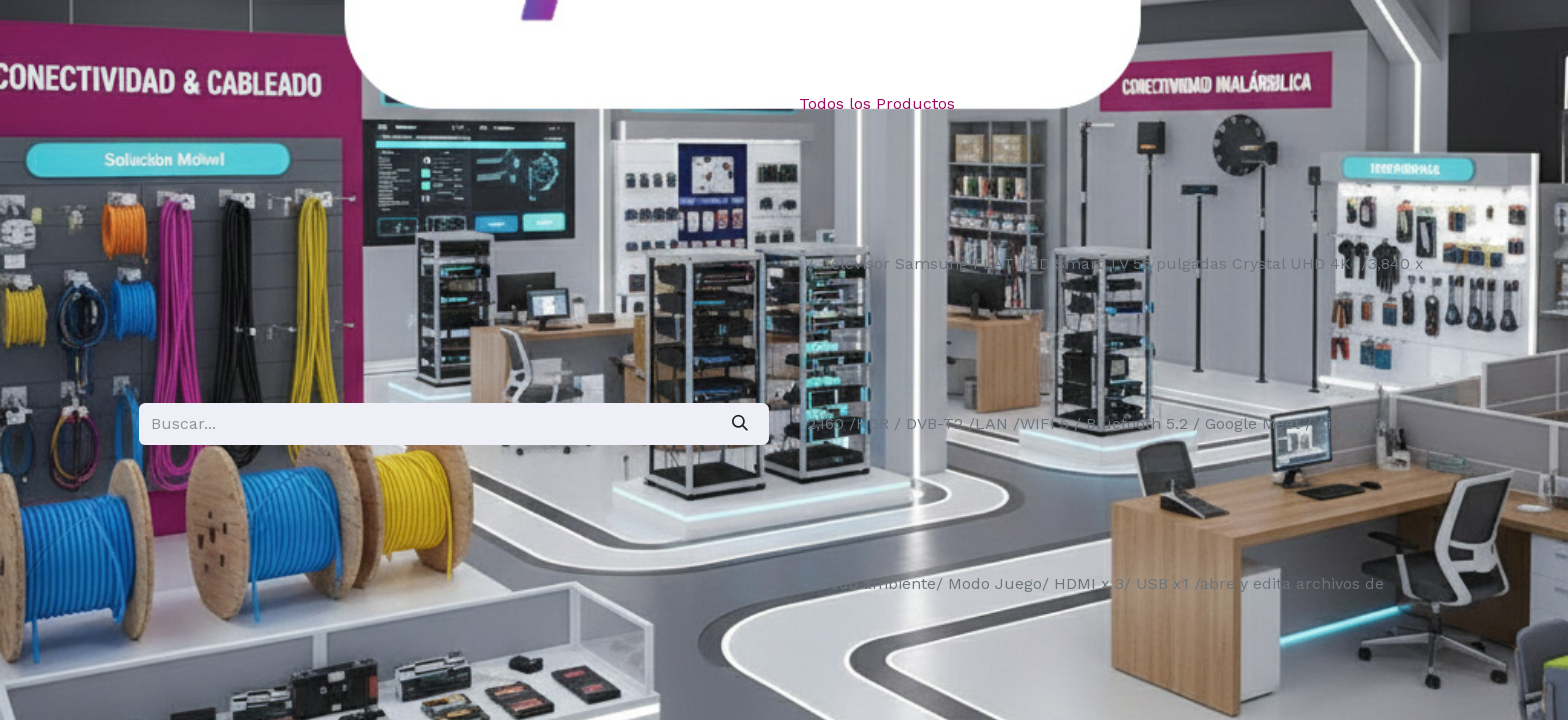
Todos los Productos (877, 103)
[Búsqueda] (740, 423)
